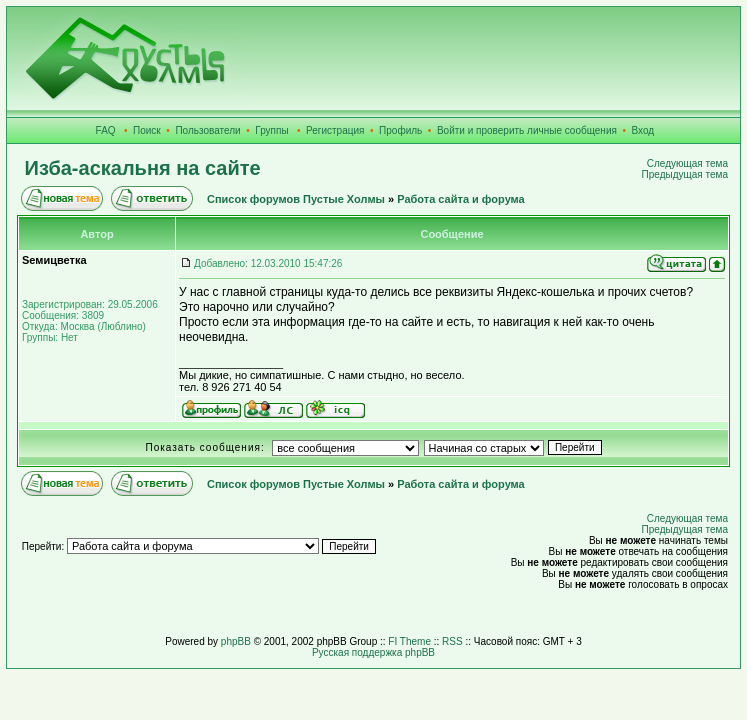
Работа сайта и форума (460, 199)
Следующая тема (687, 163)
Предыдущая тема (685, 174)
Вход (643, 130)
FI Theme (409, 641)
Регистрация (335, 130)
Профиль (400, 130)
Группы (271, 130)
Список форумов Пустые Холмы (296, 199)
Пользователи (207, 130)
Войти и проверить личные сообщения (527, 130)
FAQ (106, 130)
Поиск (147, 130)
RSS (452, 641)
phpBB (236, 641)
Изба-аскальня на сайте (143, 168)
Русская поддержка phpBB (373, 652)
